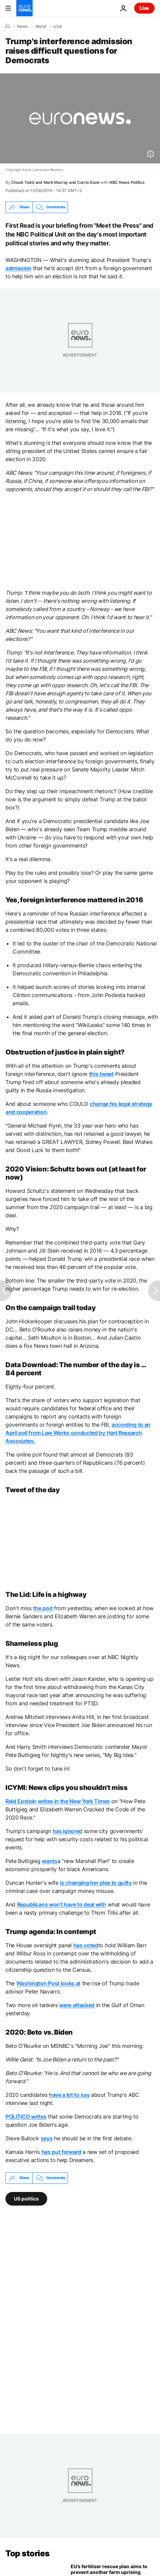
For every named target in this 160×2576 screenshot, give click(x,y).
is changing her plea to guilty (95, 1882)
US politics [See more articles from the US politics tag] (26, 2198)
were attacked (76, 2005)
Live (144, 8)
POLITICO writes (25, 2116)
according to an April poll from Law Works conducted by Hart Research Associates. (77, 1432)
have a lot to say (69, 2094)
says (47, 2138)
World (40, 26)
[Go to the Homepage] (24, 8)
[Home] (7, 26)
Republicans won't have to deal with (61, 1904)
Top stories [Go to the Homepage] (27, 2553)
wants (49, 1861)
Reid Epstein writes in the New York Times (57, 1801)
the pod (42, 1608)
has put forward (61, 2151)
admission (18, 268)
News (22, 26)
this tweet (101, 1074)
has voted (85, 1945)
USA (57, 26)
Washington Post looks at (48, 1983)
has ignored (67, 1831)
